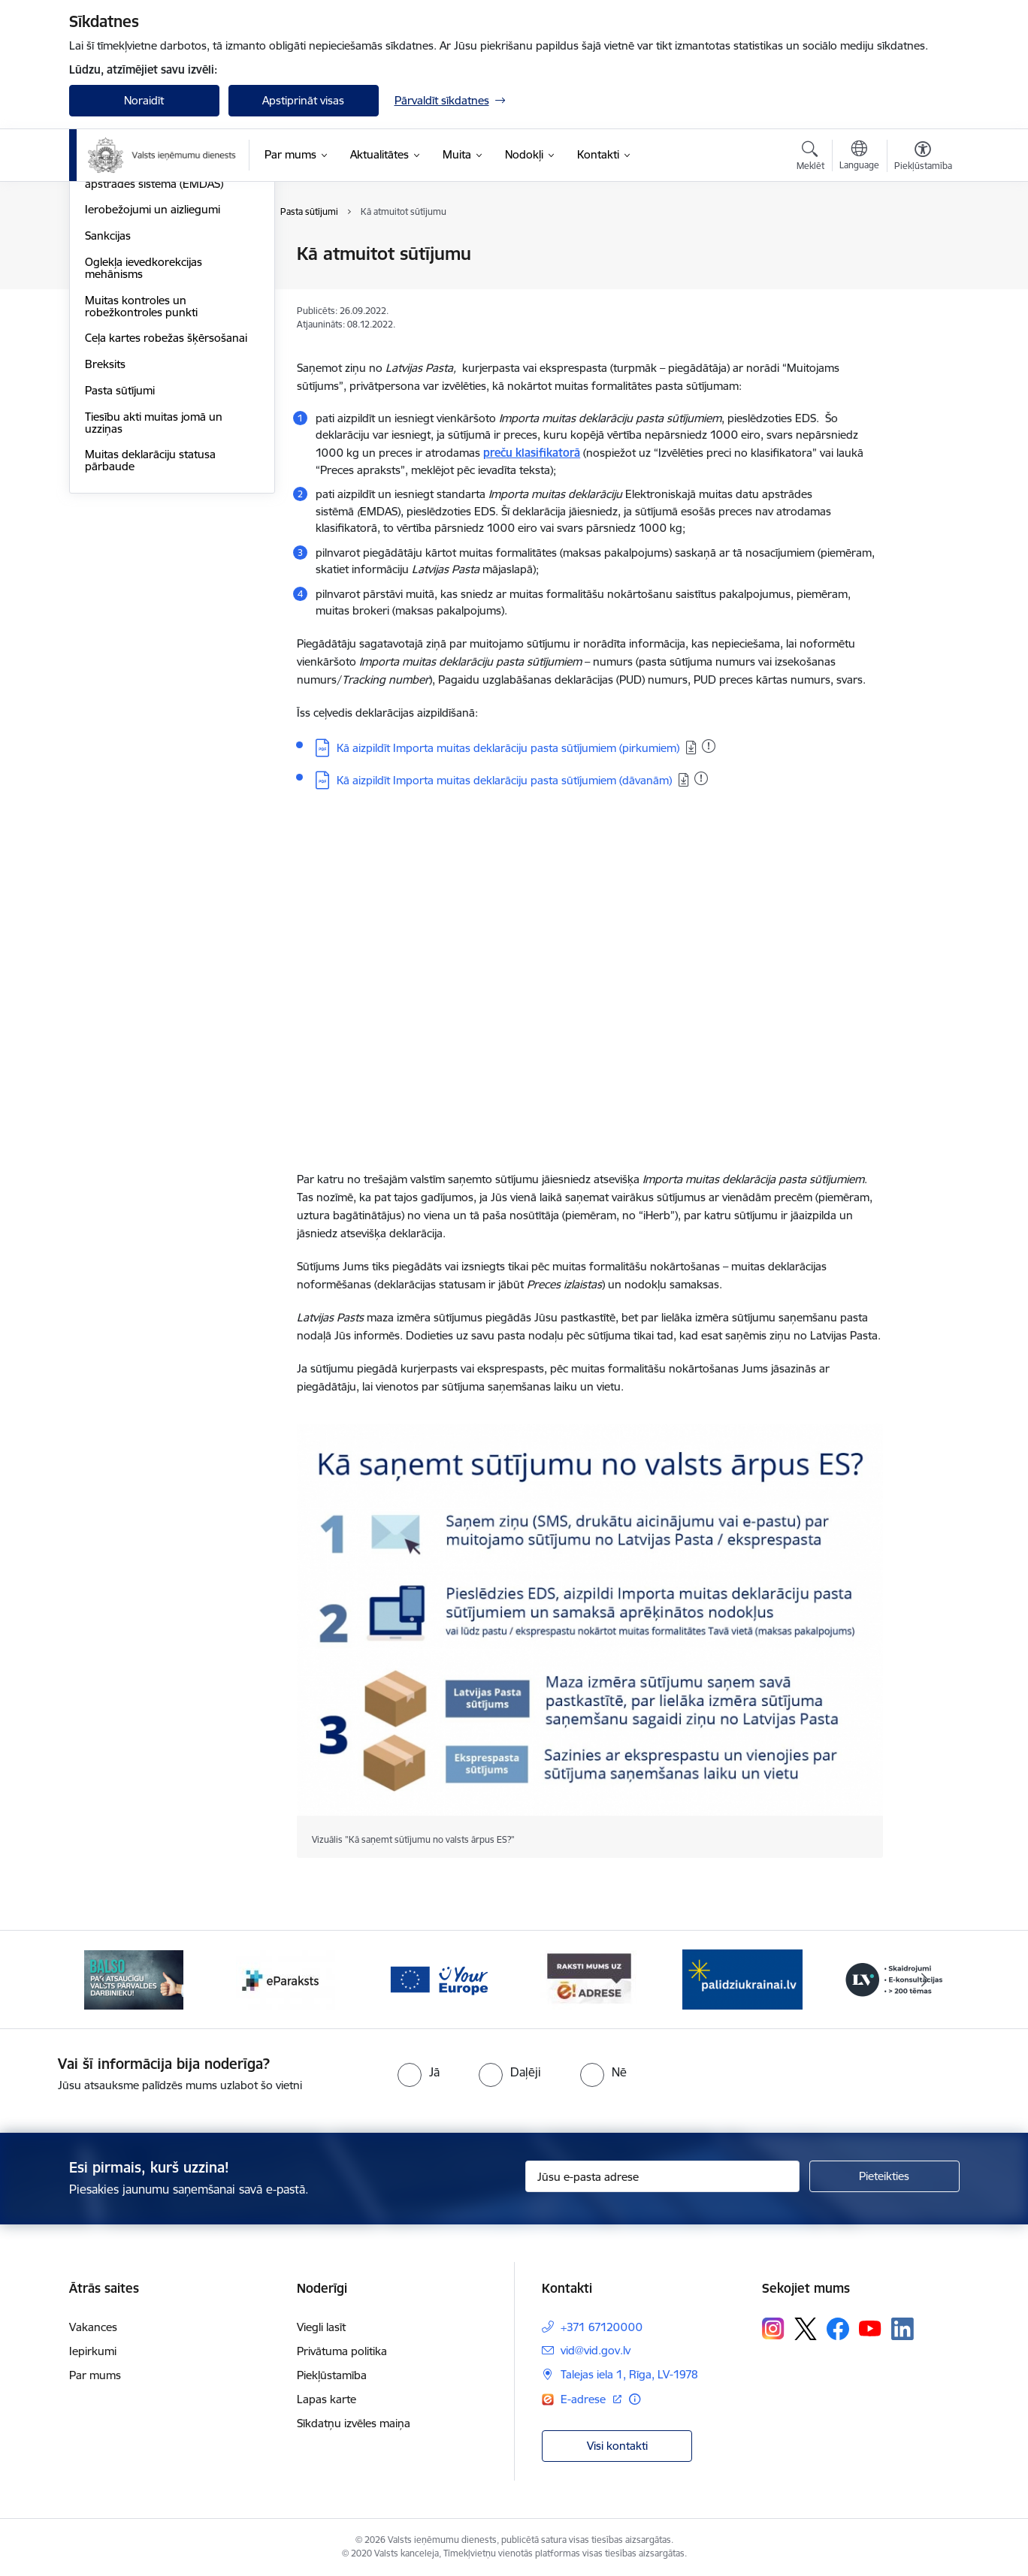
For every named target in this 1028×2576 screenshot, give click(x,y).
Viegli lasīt (321, 2327)
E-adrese (585, 2399)
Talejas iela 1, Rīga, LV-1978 (629, 2374)
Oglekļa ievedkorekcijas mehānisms (143, 429)
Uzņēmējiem (116, 280)
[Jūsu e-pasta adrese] (662, 2176)
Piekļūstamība (332, 2375)
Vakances (93, 2327)
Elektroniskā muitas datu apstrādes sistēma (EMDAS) (154, 339)
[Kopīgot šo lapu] (922, 285)
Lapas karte (326, 2399)
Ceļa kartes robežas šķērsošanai (166, 500)
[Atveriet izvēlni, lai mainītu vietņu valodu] (859, 157)
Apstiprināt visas (303, 100)
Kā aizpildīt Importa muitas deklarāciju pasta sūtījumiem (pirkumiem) (508, 748)
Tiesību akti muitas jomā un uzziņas (153, 584)
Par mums (95, 2375)
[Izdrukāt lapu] (922, 247)
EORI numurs (119, 307)
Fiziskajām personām (138, 255)
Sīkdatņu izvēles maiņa (353, 2423)
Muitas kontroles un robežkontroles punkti (141, 467)
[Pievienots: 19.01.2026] (708, 746)
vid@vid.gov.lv (595, 2350)
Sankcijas (108, 397)
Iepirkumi (92, 2351)
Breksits (105, 525)
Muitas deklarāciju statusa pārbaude (150, 622)
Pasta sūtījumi (120, 552)
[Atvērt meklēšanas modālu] (810, 158)
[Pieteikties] (884, 2176)
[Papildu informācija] (634, 2399)
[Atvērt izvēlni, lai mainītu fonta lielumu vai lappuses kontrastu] (923, 158)
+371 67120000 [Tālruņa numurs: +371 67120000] (601, 2327)
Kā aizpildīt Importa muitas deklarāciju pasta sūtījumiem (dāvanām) (504, 780)
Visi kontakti (617, 2446)
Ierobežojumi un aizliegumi (152, 371)
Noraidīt (144, 100)
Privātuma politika (342, 2351)
